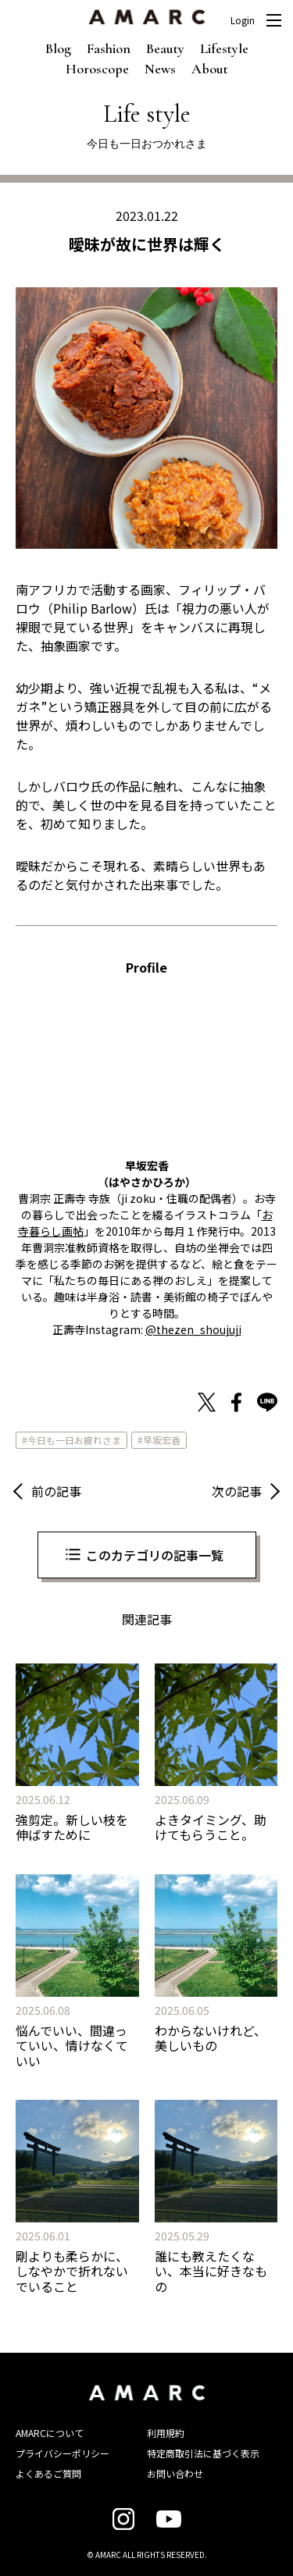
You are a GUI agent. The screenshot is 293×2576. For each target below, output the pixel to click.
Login (242, 20)
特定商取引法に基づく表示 (203, 2453)
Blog (58, 48)
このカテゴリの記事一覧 (154, 1555)
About (209, 68)
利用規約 (165, 2432)
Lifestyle (224, 48)
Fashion (108, 48)
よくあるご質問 (48, 2473)
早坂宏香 (161, 1439)
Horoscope (97, 68)
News (160, 68)
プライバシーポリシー (62, 2453)
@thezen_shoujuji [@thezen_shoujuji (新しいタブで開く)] (193, 1329)
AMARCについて (50, 2432)
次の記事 (237, 1491)
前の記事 (56, 1491)
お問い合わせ (175, 2473)
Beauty (165, 48)
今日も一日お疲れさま (74, 1439)
